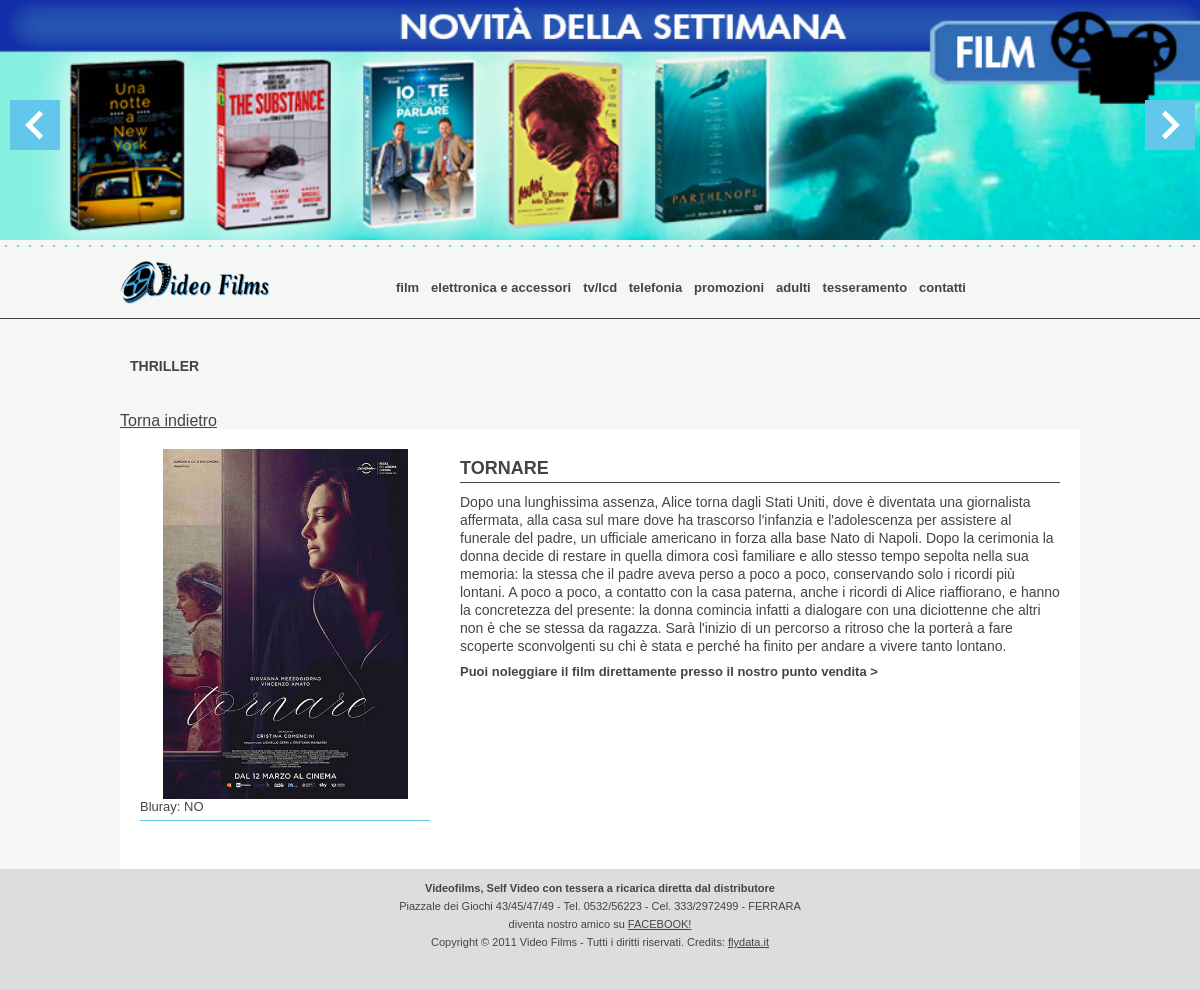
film (407, 287)
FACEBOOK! (660, 924)
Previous (35, 125)
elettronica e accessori (501, 287)
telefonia (655, 287)
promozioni (729, 287)
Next (1170, 125)
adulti (793, 287)
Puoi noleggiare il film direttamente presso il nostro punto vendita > (669, 671)
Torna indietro (168, 420)
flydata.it (748, 942)
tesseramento (865, 287)
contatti (942, 287)
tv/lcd (602, 287)
